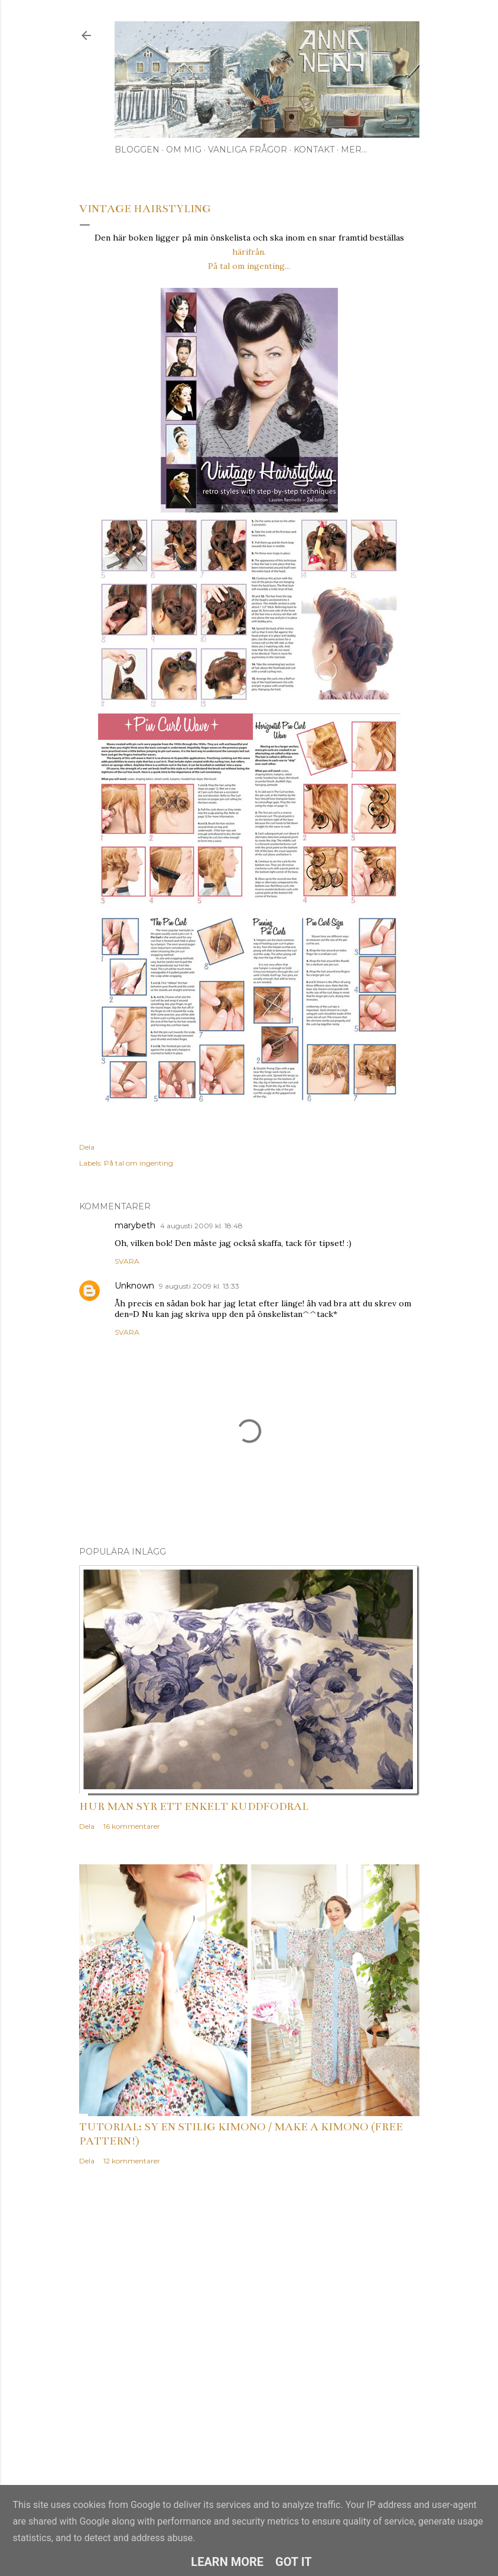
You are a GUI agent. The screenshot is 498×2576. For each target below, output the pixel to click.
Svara (127, 1261)
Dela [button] (87, 1147)
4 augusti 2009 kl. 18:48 (201, 1225)
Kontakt (314, 149)
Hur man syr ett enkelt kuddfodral (193, 1806)
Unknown (134, 1285)
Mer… (354, 149)
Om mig (183, 149)
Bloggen (137, 149)
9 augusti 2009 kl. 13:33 (199, 1285)
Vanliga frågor (247, 149)
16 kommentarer (131, 1826)
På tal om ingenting (138, 1163)
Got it (293, 2562)
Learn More (227, 2562)
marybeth (135, 1225)
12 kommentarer (131, 2160)
